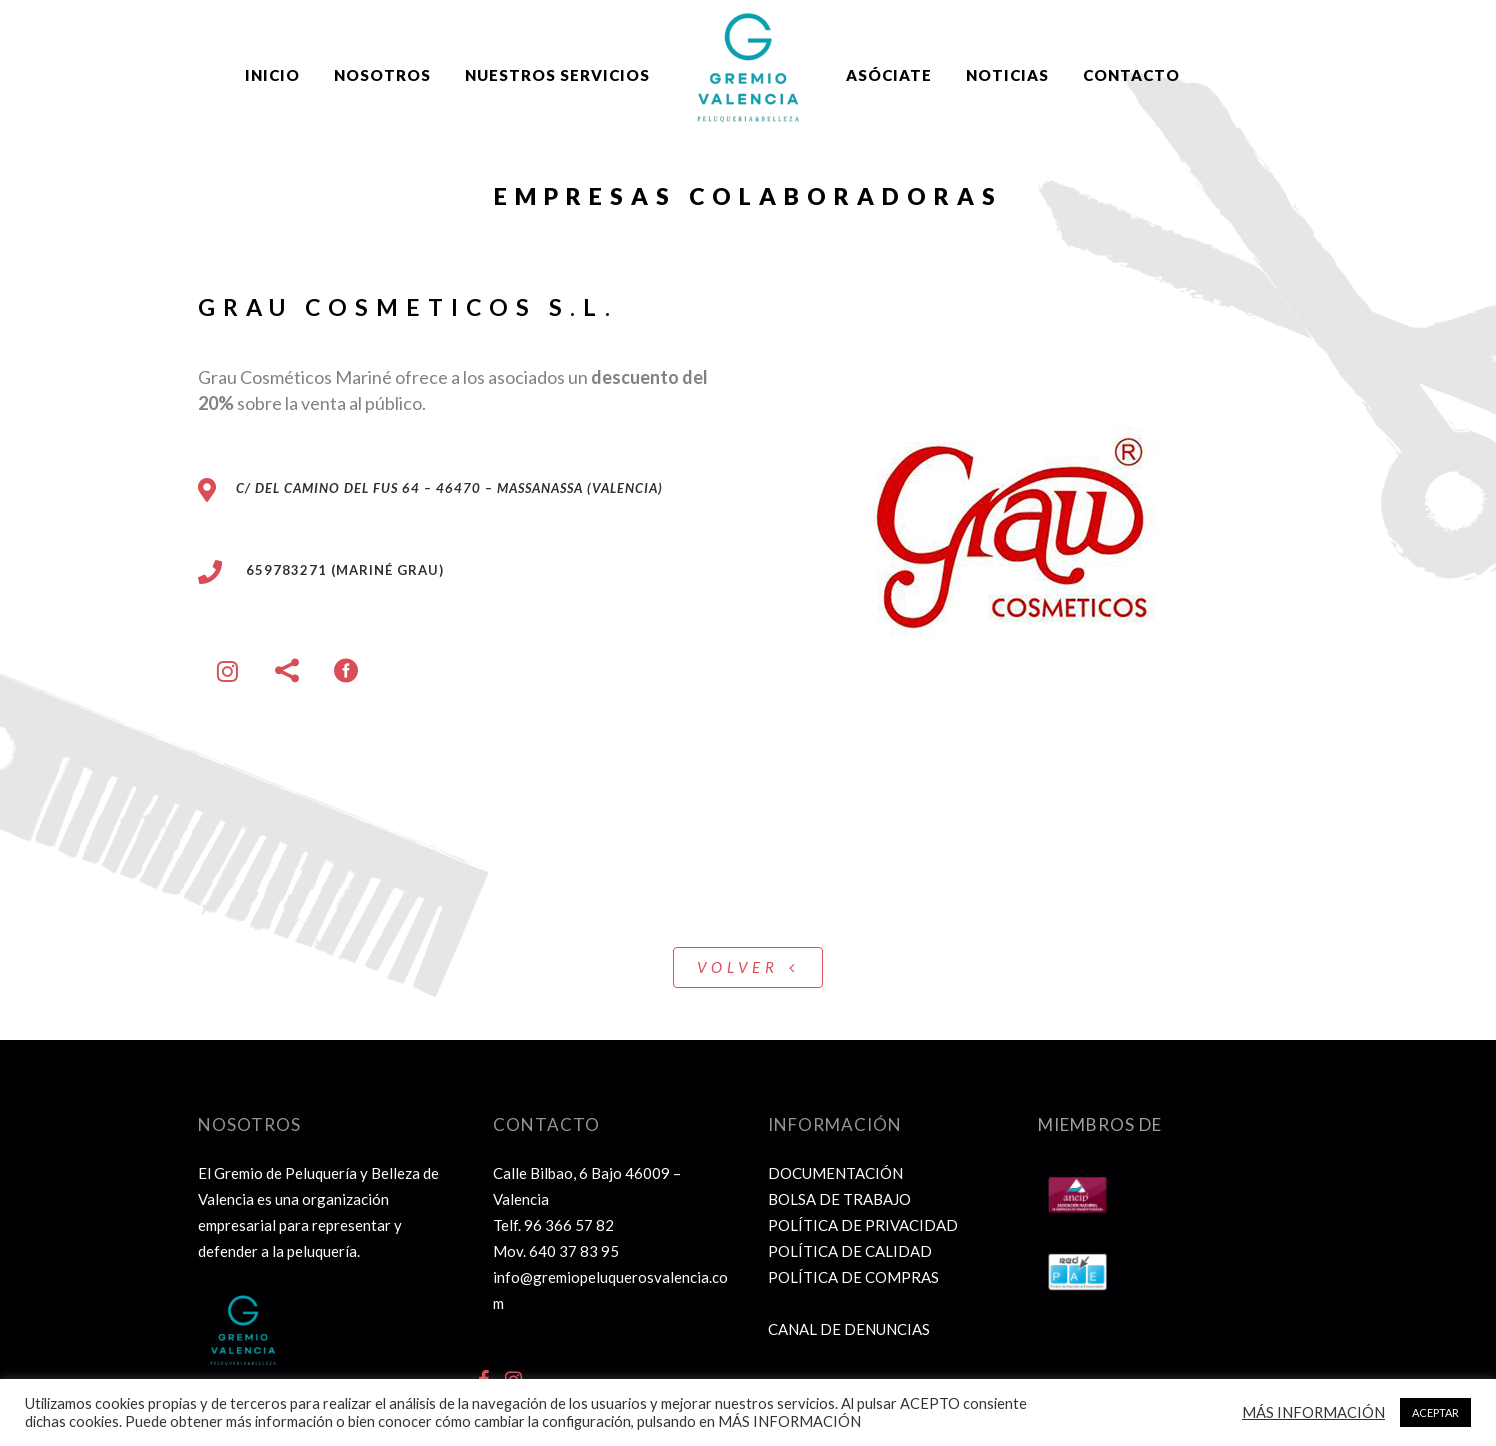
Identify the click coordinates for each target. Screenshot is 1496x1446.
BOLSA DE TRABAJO (839, 1199)
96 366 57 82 (569, 1225)
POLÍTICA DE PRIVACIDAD (863, 1225)
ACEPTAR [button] (1435, 1412)
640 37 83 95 (574, 1251)
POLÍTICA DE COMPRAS (853, 1277)
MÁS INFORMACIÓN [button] (1313, 1412)
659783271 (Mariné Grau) (333, 570)
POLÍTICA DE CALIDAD (850, 1251)
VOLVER (748, 967)
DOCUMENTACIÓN (835, 1173)
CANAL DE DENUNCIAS (849, 1329)
